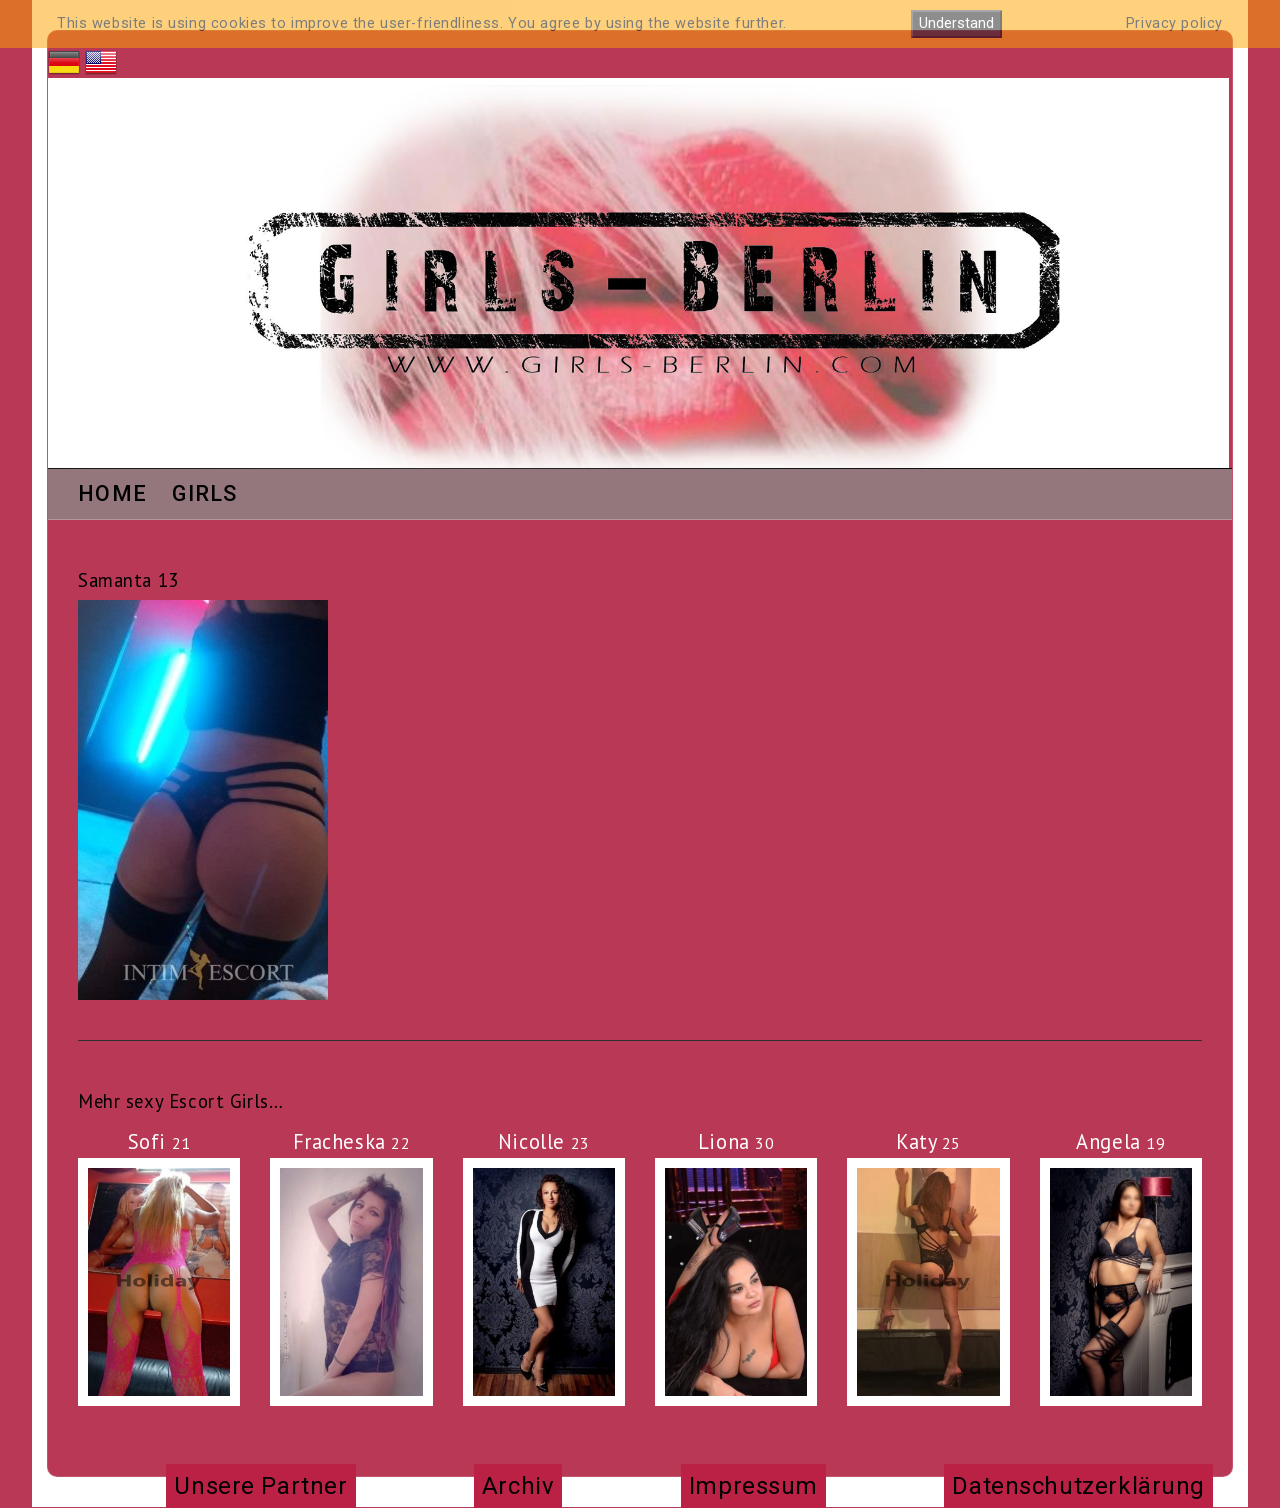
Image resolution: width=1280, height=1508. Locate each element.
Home (112, 495)
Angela (1120, 1141)
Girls (205, 495)
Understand (956, 23)
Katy (928, 1141)
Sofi (159, 1141)
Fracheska (352, 1141)
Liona (736, 1141)
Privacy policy (1174, 23)
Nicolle (544, 1141)
